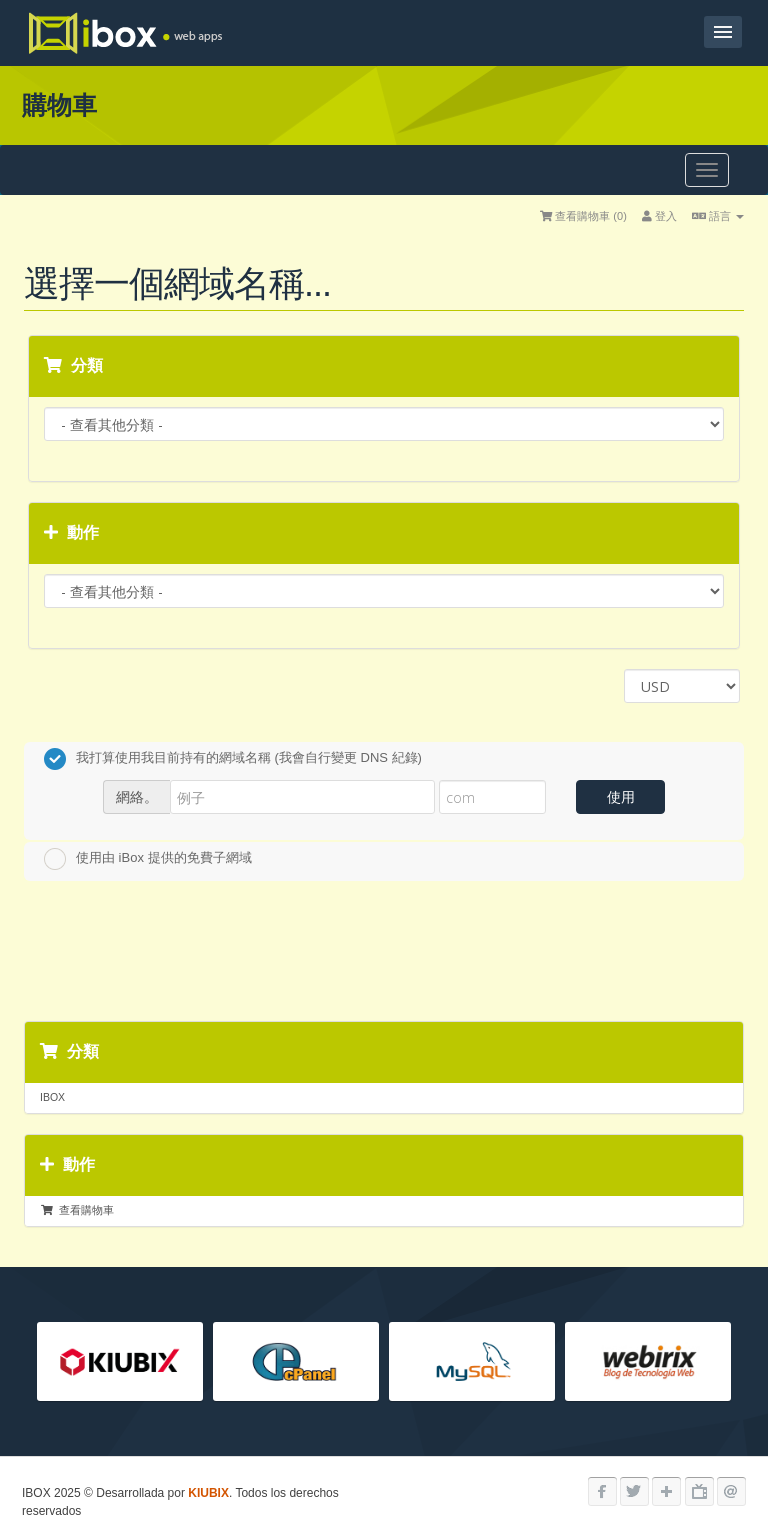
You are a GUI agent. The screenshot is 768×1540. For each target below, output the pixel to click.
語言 (718, 216)
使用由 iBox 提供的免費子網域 (148, 859)
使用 (621, 796)
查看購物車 (77, 1210)
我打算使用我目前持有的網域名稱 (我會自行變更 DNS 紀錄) (233, 759)
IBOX (52, 1097)
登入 (659, 216)
